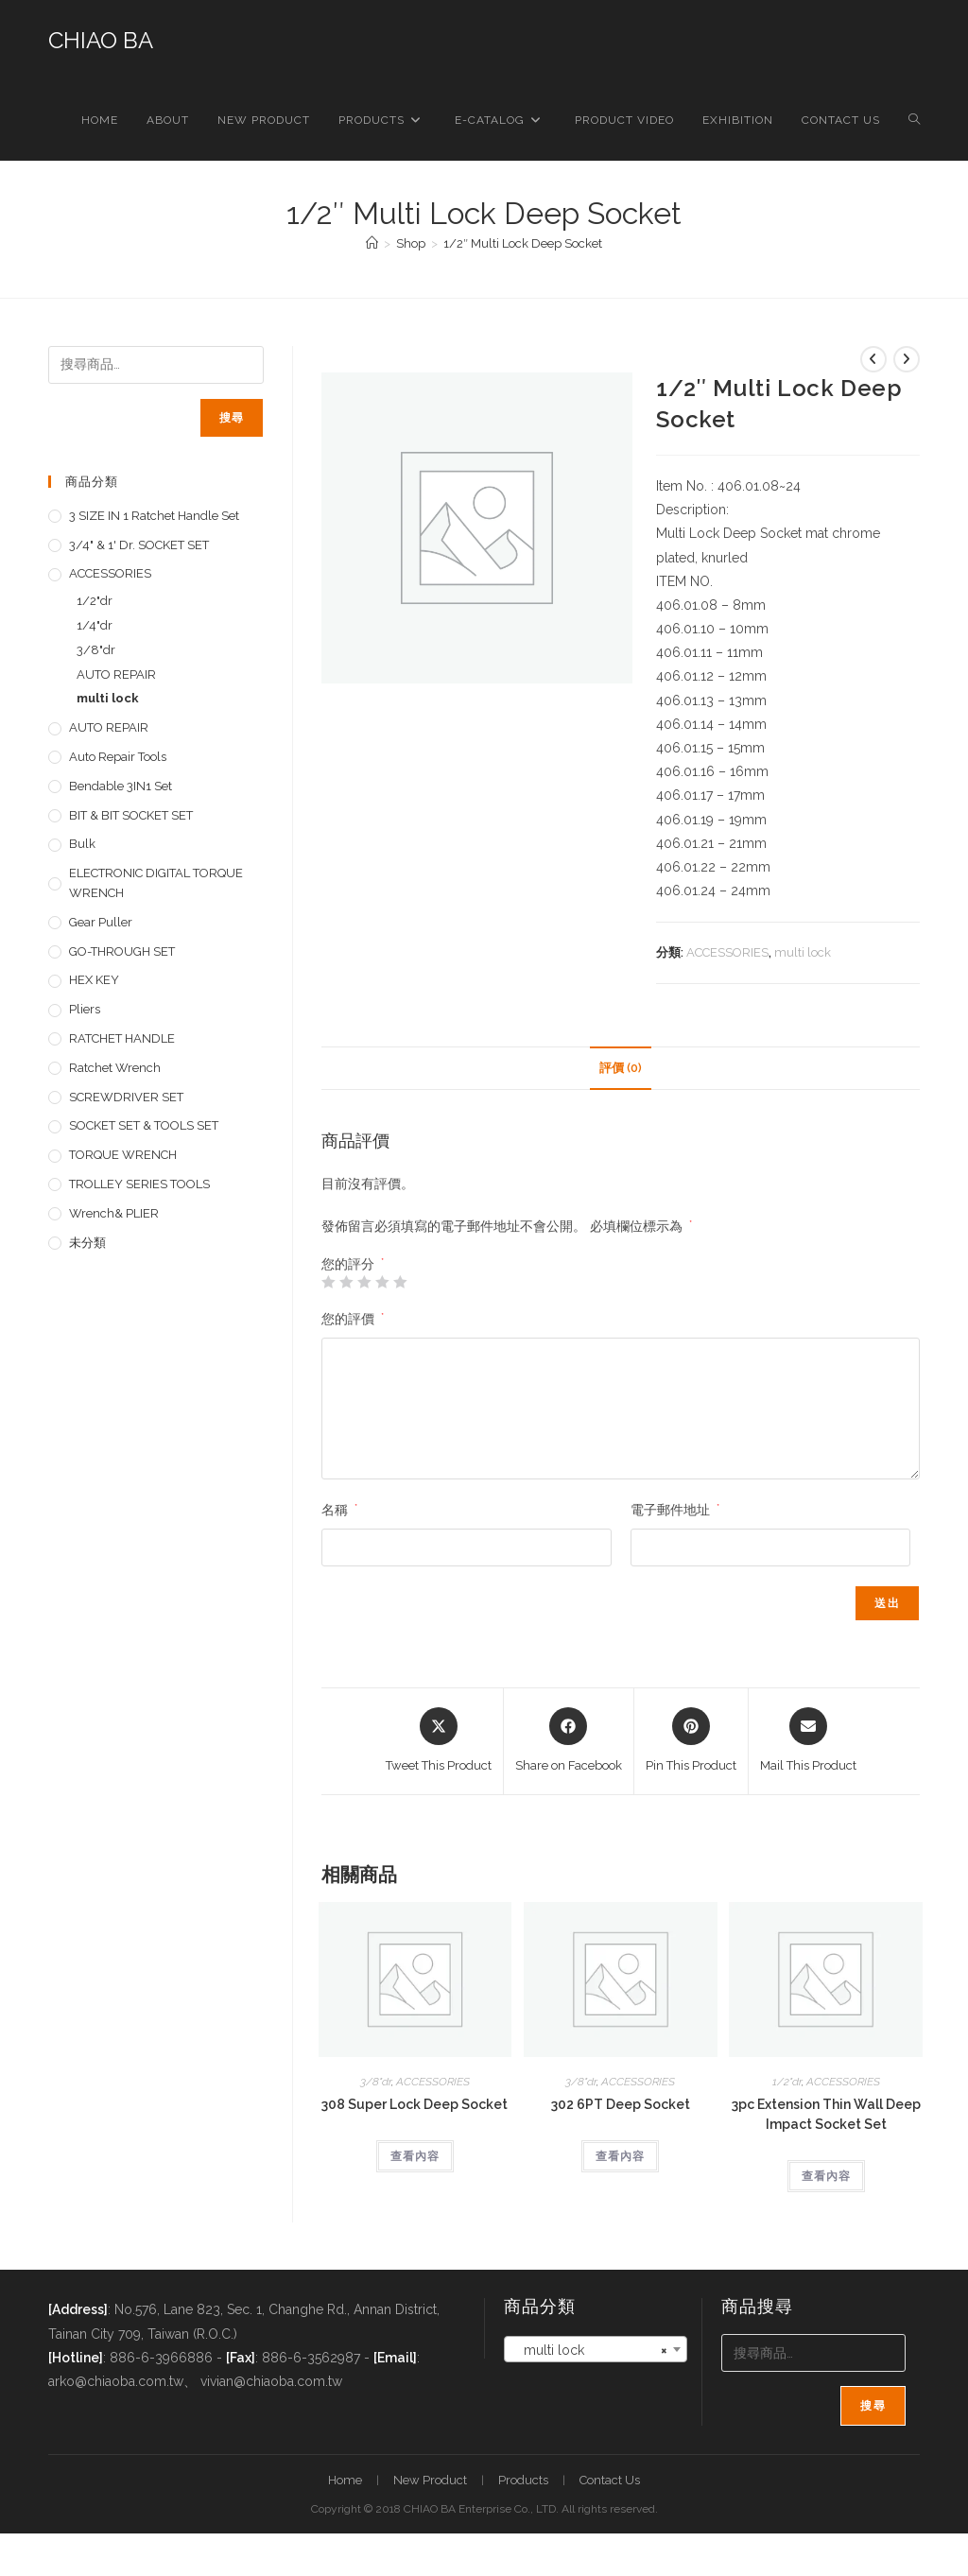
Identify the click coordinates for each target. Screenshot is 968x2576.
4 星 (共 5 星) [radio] (382, 1281)
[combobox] (595, 2349)
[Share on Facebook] (568, 1741)
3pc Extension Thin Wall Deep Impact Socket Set (826, 2114)
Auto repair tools (117, 757)
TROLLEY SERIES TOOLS (139, 1184)
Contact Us (609, 2480)
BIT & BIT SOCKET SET (131, 815)
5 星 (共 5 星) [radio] (399, 1281)
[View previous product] (873, 359)
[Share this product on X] (439, 1741)
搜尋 (231, 417)
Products (523, 2480)
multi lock (802, 952)
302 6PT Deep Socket (620, 2104)
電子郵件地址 (675, 1509)
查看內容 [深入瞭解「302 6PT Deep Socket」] (620, 2156)
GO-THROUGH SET (122, 951)
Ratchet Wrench (115, 1068)
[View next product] (906, 359)
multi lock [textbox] (589, 2350)
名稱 (339, 1509)
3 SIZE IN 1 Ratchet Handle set (154, 516)
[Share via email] (808, 1741)
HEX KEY (94, 980)
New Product (430, 2480)
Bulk (82, 844)
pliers (84, 1009)
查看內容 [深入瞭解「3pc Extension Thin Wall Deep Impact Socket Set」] (826, 2176)
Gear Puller (100, 922)
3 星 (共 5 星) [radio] (364, 1281)
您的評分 (352, 1264)
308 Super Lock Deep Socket (414, 2104)
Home (345, 2480)
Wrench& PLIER (114, 1213)
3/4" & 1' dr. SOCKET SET (139, 545)
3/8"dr (375, 2081)
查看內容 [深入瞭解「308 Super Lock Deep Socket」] (415, 2156)
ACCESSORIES (727, 952)
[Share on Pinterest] (691, 1741)
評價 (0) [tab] (620, 1068)
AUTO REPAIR (116, 674)
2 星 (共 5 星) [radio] (346, 1281)
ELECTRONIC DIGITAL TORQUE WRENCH (156, 883)
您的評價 (352, 1318)
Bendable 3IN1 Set (120, 786)
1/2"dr (787, 2081)
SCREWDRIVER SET (126, 1097)
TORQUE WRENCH (123, 1155)
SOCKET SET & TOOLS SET (143, 1125)
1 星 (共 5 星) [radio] (328, 1281)
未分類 (87, 1243)
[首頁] (372, 243)
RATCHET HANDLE (122, 1038)
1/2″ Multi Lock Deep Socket (522, 243)
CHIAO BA (100, 40)
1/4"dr (94, 625)
